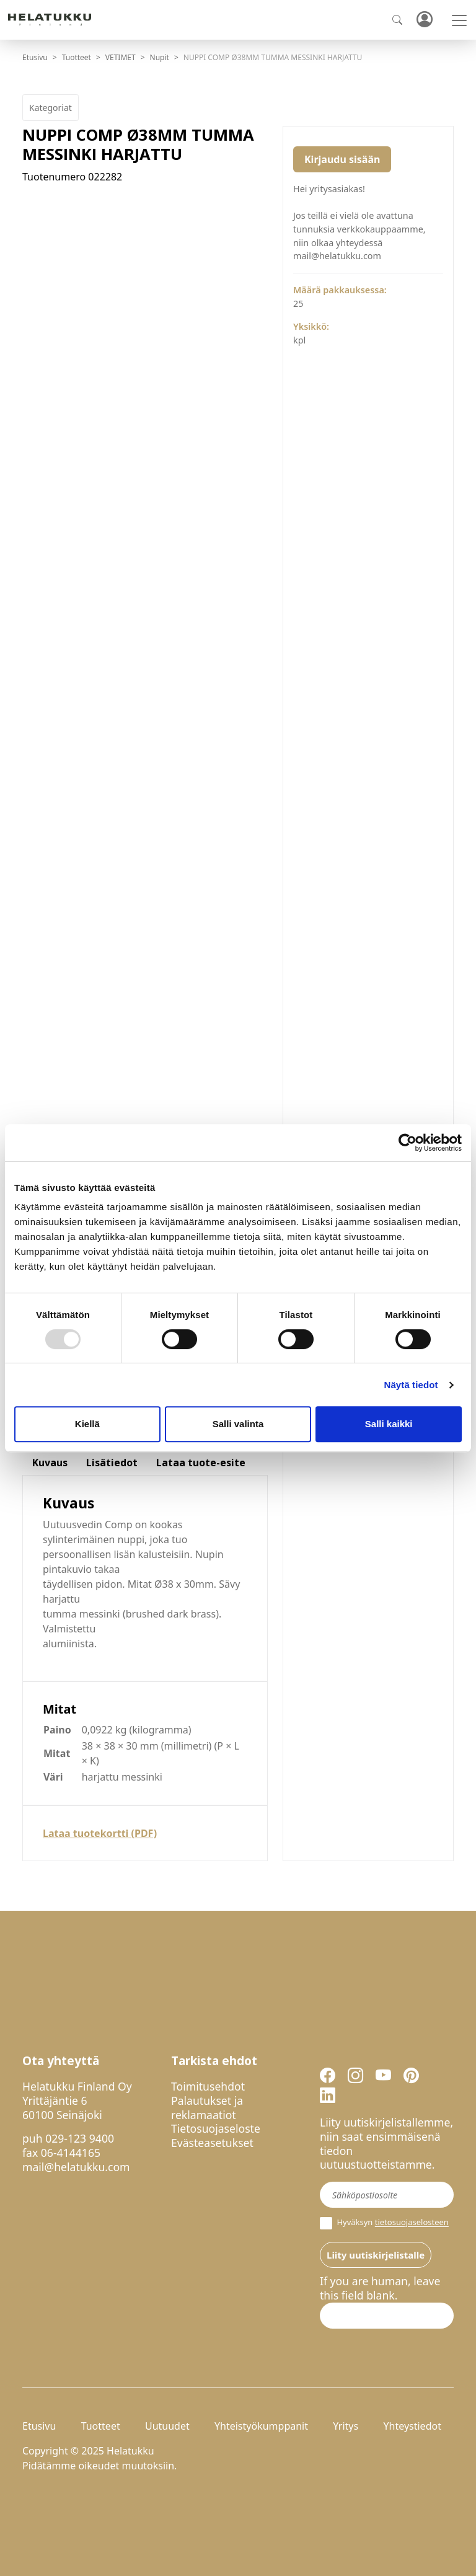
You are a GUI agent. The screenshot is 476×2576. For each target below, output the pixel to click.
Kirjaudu (424, 20)
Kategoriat (50, 107)
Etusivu (35, 57)
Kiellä (87, 1424)
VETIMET (120, 57)
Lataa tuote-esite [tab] (200, 1462)
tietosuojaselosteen (412, 2222)
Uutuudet (167, 2426)
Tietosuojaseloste (215, 2128)
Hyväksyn (384, 2223)
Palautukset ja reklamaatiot (207, 2107)
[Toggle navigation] (459, 20)
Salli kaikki (389, 1424)
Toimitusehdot (208, 2086)
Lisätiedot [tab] (112, 1462)
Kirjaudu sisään (342, 159)
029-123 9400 (79, 2138)
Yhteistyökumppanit (261, 2426)
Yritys (345, 2426)
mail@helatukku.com (76, 2166)
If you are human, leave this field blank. (380, 2288)
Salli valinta (238, 1424)
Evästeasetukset (212, 2142)
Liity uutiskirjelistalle (376, 2255)
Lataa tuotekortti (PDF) (100, 1833)
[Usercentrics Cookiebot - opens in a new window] (407, 1142)
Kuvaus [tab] (50, 1462)
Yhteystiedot (412, 2426)
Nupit (159, 57)
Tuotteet (76, 57)
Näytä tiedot (411, 1384)
